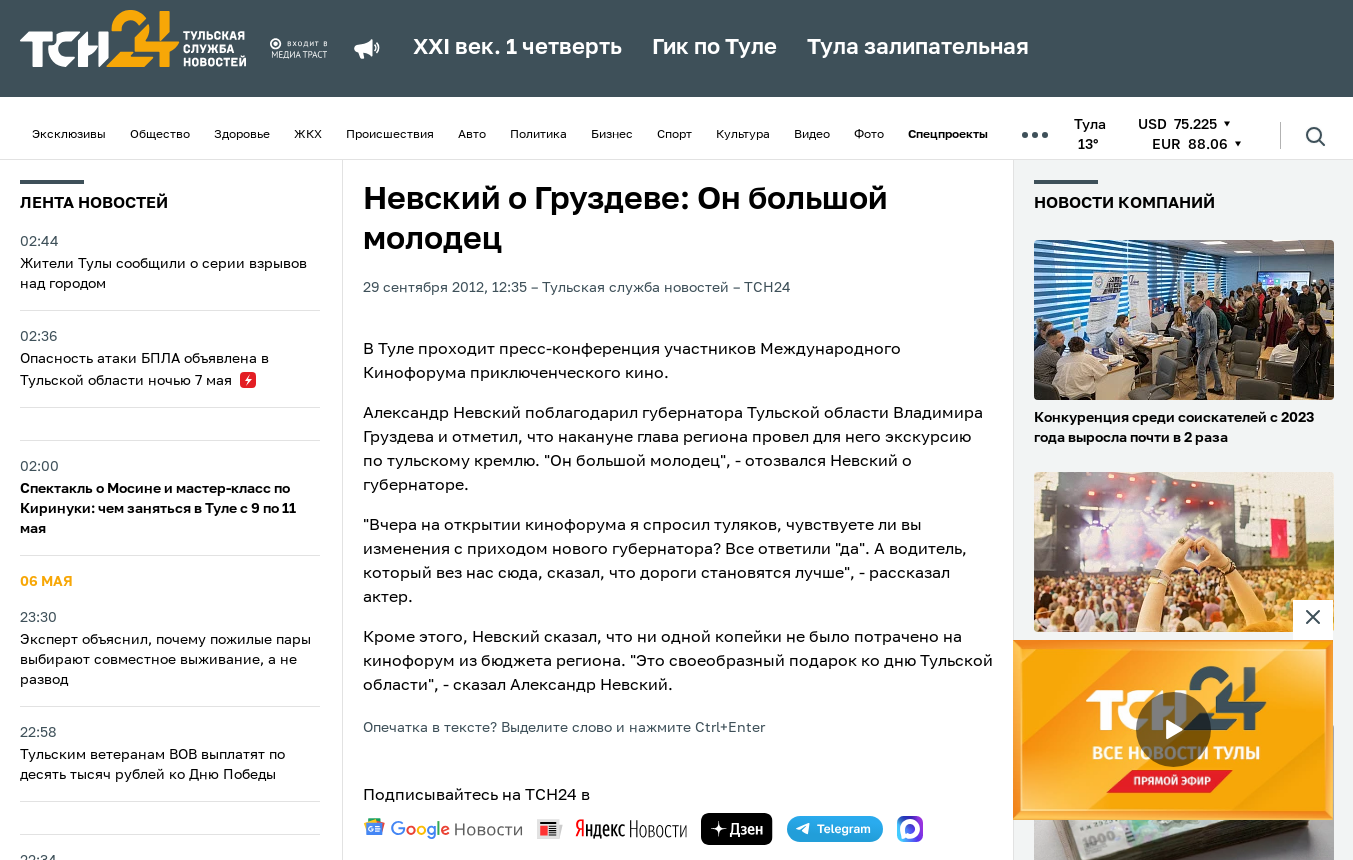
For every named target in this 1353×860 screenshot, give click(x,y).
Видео (812, 135)
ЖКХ (308, 135)
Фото (869, 135)
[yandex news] (612, 828)
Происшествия (390, 135)
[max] (910, 829)
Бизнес (612, 135)
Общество (160, 135)
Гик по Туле (714, 48)
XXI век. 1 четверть (517, 48)
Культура (743, 135)
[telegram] (835, 829)
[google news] (443, 829)
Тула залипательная (918, 48)
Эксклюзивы (69, 135)
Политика (538, 135)
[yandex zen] (737, 829)
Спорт (674, 135)
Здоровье (242, 135)
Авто (472, 135)
